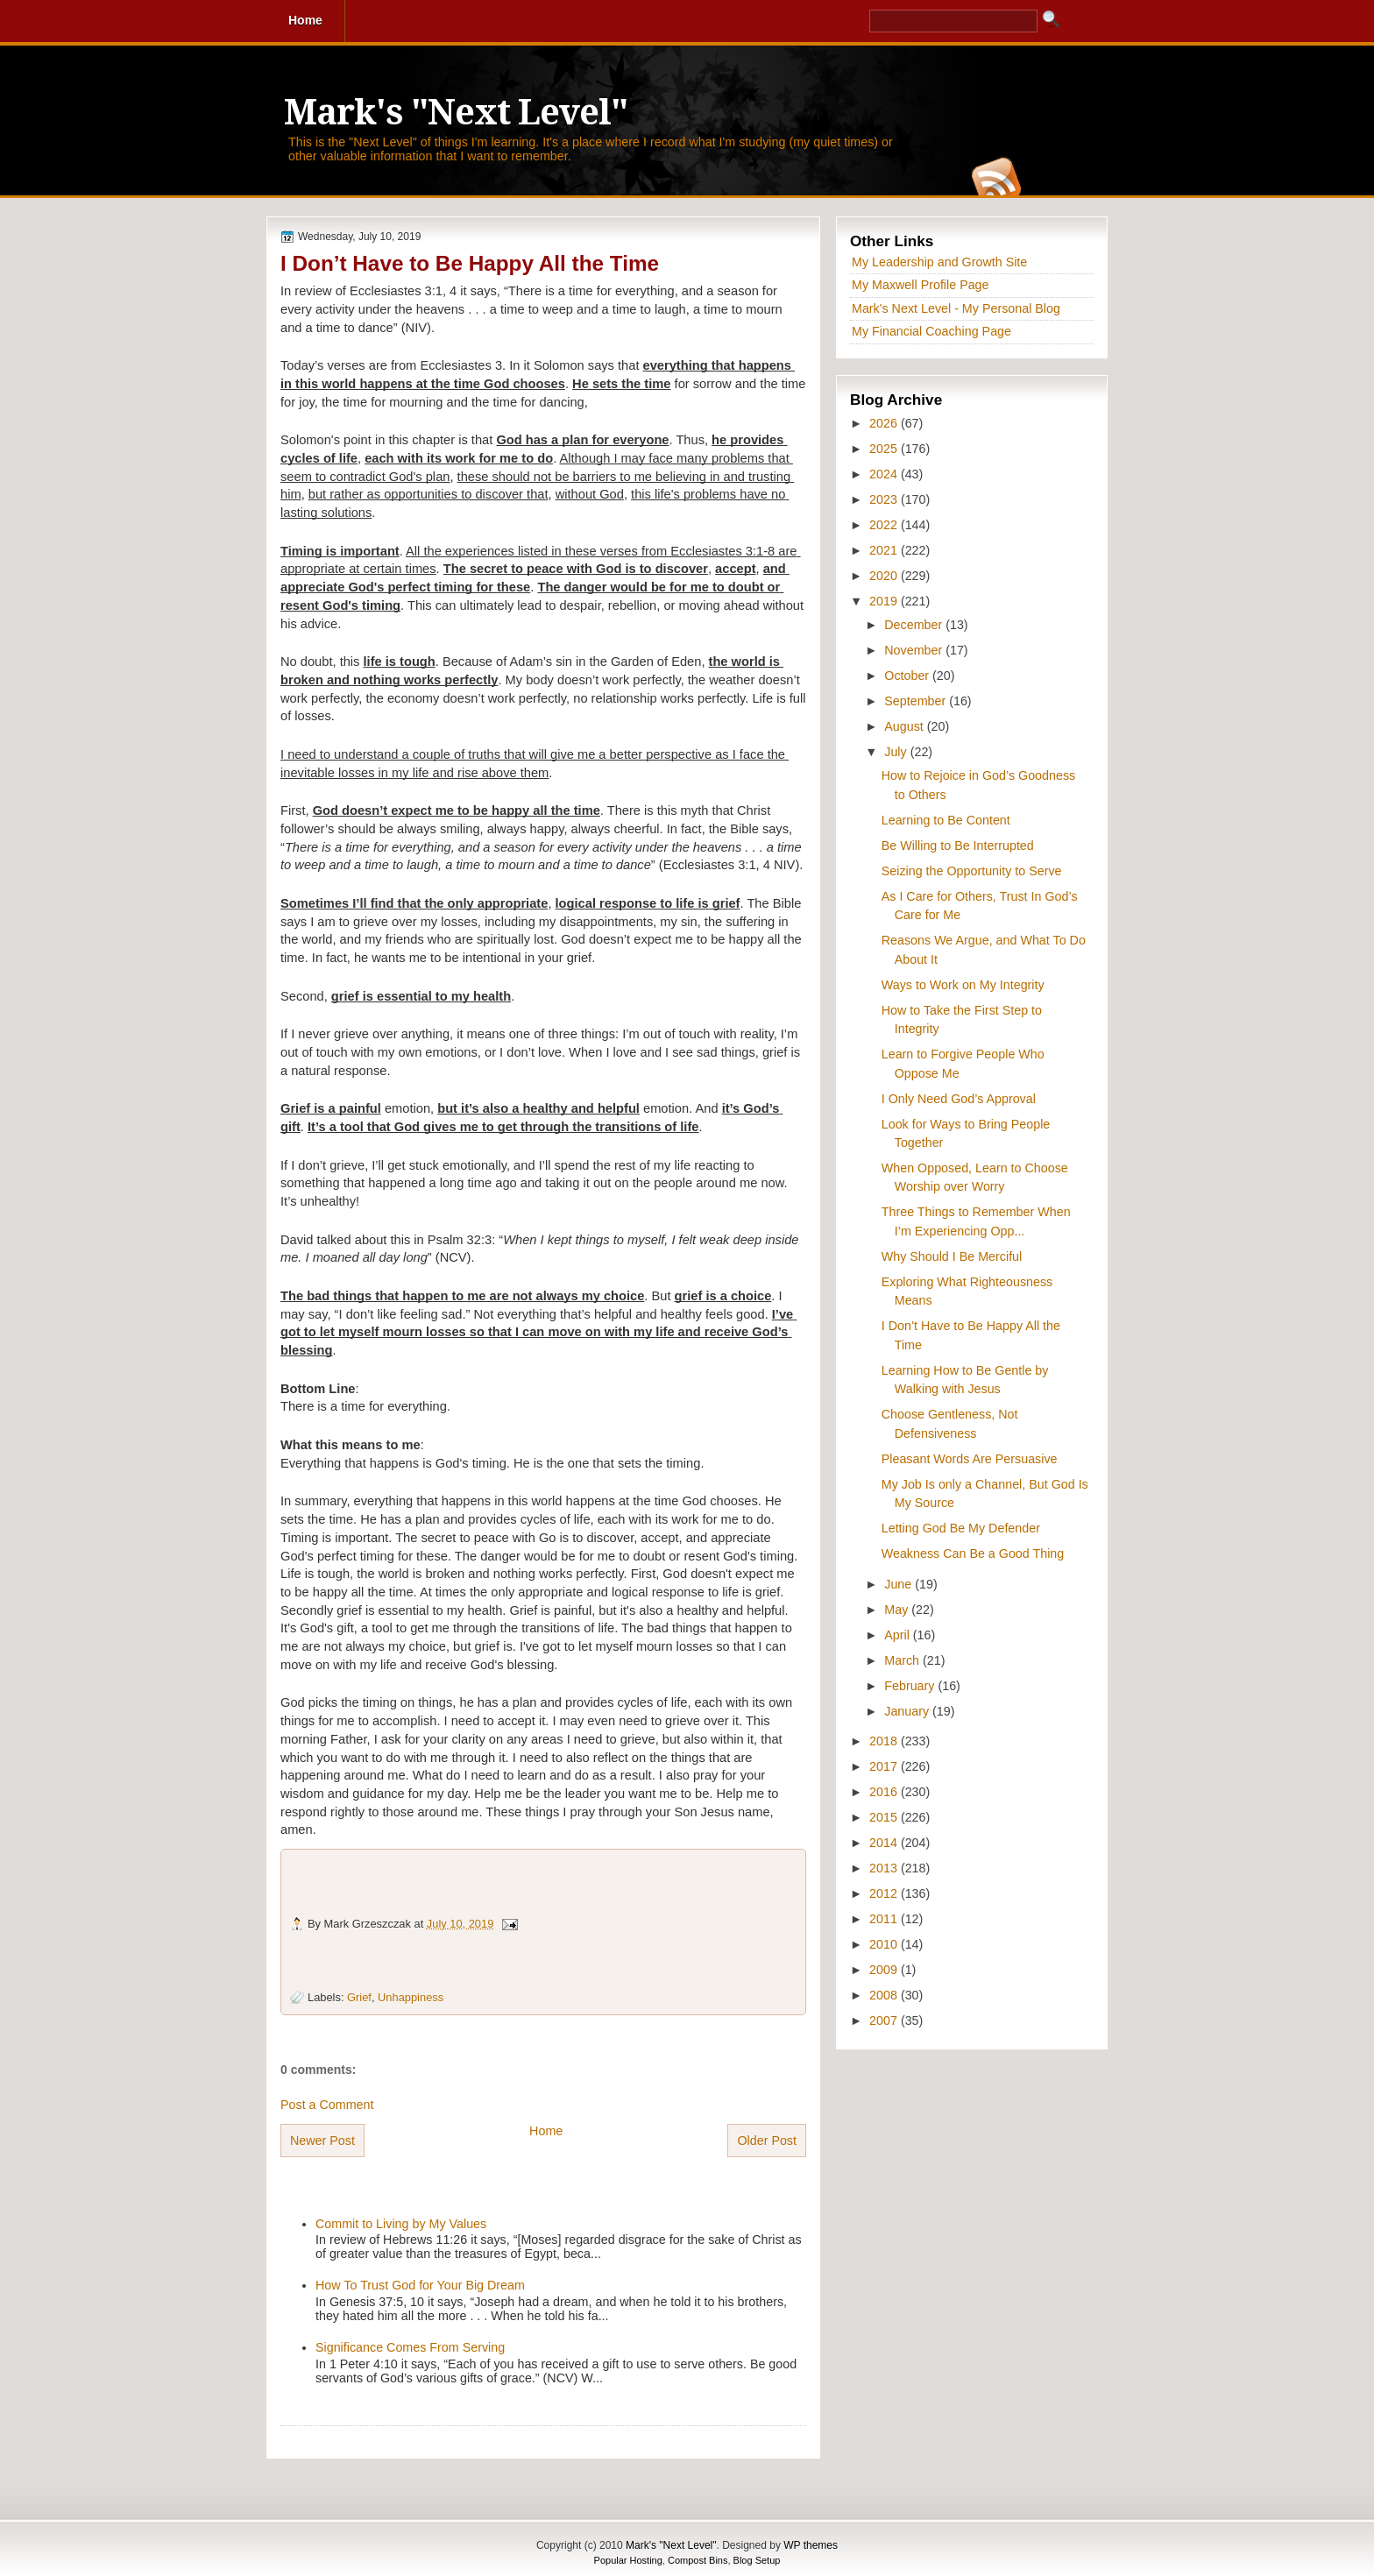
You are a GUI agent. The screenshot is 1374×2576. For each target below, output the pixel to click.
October (908, 676)
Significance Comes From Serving (410, 2347)
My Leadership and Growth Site (939, 262)
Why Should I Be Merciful (952, 1256)
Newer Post (322, 2141)
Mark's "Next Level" (455, 112)
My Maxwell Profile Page (920, 285)
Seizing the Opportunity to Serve (972, 871)
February (911, 1686)
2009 (885, 1970)
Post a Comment (326, 2105)
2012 (885, 1893)
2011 (885, 1919)
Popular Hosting (628, 2560)
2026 (885, 423)
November (915, 650)
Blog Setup (757, 2560)
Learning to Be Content (946, 820)
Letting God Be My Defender (961, 1528)
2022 (885, 525)
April (898, 1635)
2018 (885, 1741)
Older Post (767, 2141)
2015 (885, 1817)
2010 (885, 1944)
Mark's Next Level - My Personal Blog (956, 308)
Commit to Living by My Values (400, 2224)
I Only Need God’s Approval (959, 1099)
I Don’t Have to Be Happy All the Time (469, 263)
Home (546, 2131)
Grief (359, 1997)
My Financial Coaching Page (931, 331)
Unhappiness (410, 1997)
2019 (885, 601)
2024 (885, 474)
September (916, 701)
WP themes (810, 2545)
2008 (885, 1995)
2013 (885, 1868)
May (897, 1610)
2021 (885, 550)
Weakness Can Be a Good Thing (973, 1553)
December (915, 625)
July (897, 752)
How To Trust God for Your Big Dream (420, 2285)
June (899, 1584)
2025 (885, 449)
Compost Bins (697, 2560)
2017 (885, 1766)
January (908, 1711)
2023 (885, 499)
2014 (885, 1843)
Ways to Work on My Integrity (963, 985)
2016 (885, 1792)
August (905, 726)
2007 (885, 2020)
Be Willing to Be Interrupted (958, 846)
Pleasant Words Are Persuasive (970, 1459)
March (903, 1660)
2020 (885, 576)
